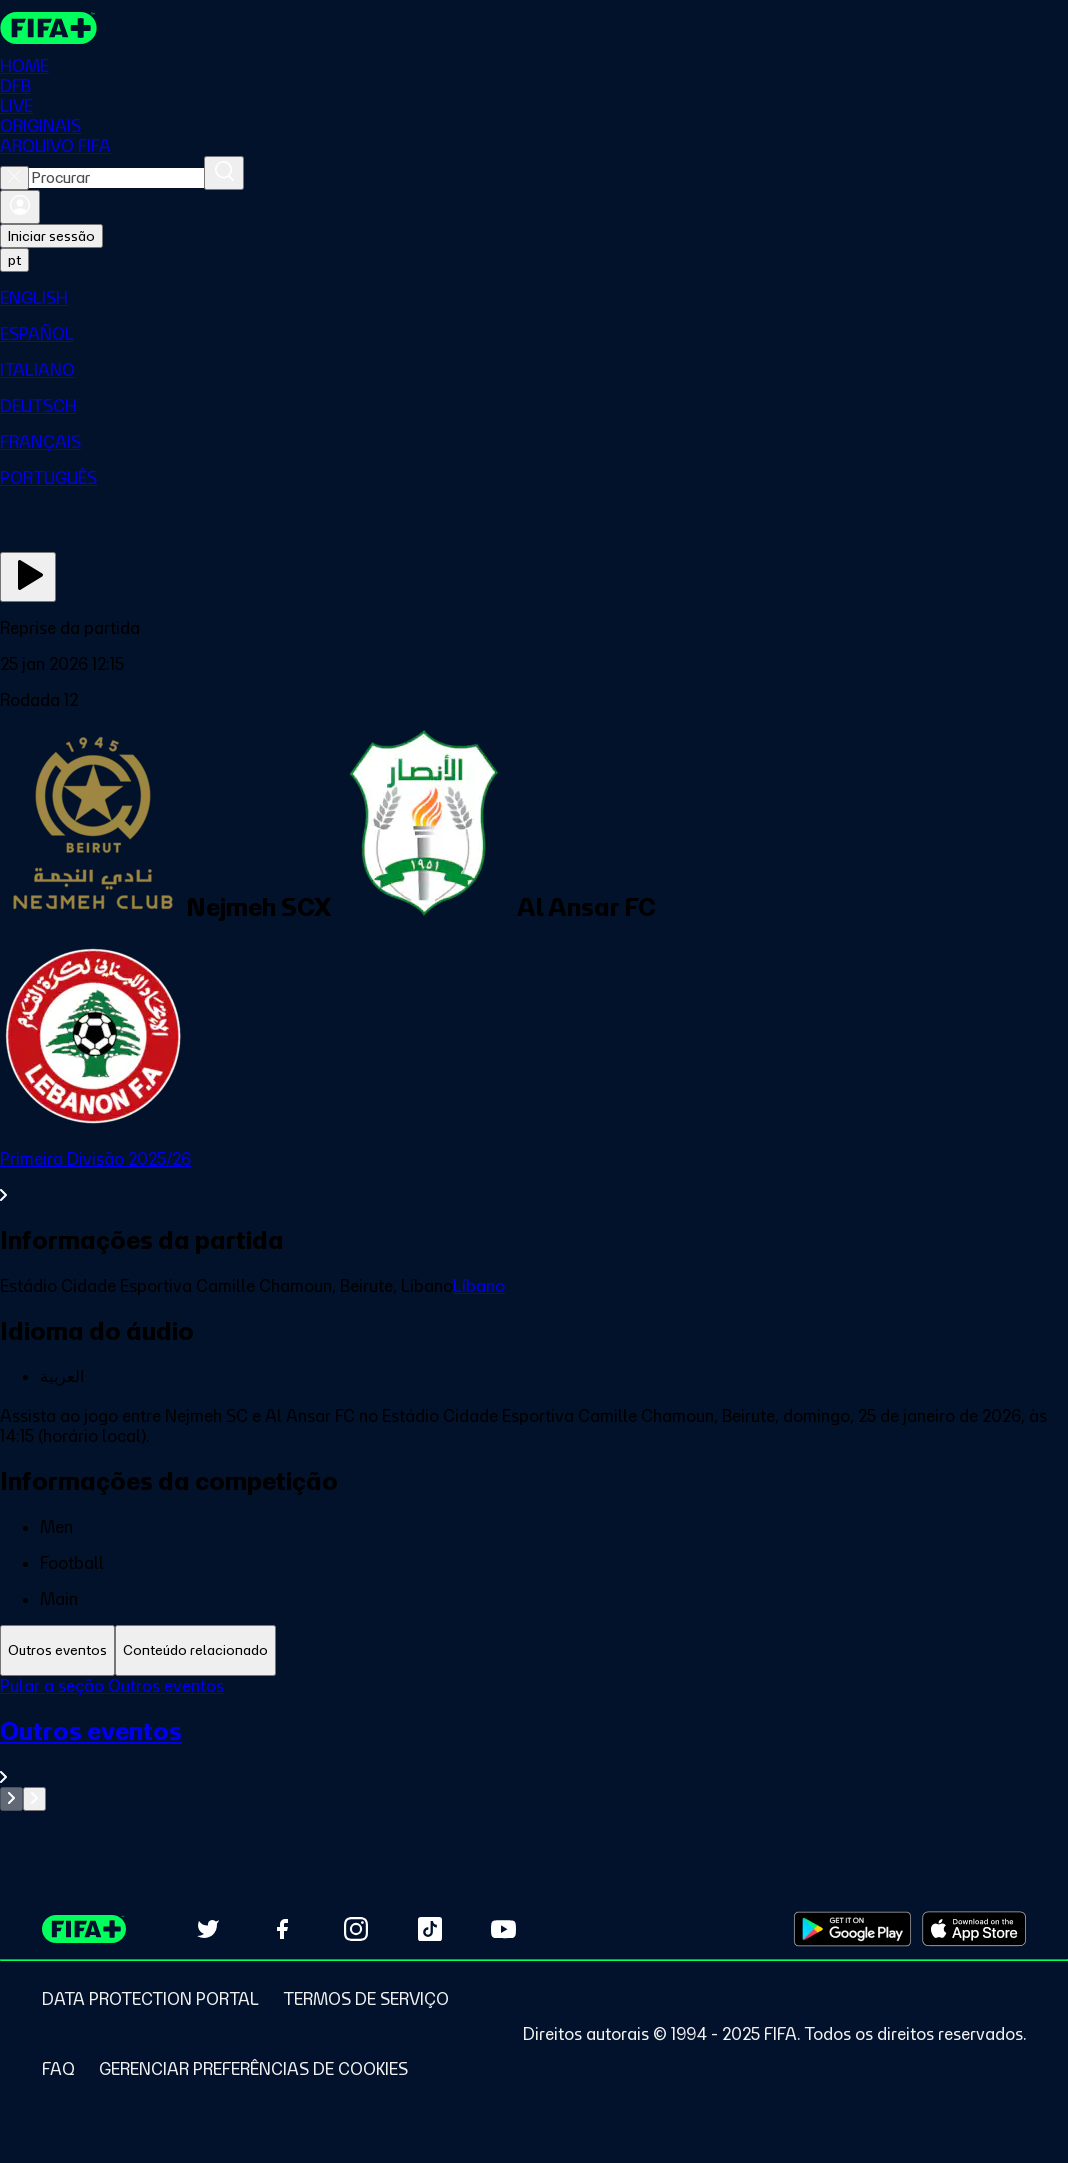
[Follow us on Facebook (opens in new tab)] (282, 1929)
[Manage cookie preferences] (253, 2069)
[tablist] (534, 1650)
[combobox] (116, 178)
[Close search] (14, 178)
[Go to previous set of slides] (11, 1799)
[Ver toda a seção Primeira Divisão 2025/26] (534, 1177)
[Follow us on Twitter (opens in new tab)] (208, 1929)
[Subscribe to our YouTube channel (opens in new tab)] (504, 1929)
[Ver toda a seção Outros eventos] (534, 1751)
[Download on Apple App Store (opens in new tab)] (974, 1929)
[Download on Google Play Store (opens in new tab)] (852, 1929)
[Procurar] (224, 173)
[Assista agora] (28, 577)
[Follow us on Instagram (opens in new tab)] (356, 1929)
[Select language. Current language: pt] (14, 260)
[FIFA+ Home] (48, 28)
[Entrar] (20, 207)
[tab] (57, 1650)
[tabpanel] (534, 1743)
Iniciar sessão (51, 236)
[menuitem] (534, 298)
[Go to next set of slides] (34, 1799)
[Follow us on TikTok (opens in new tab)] (430, 1929)
